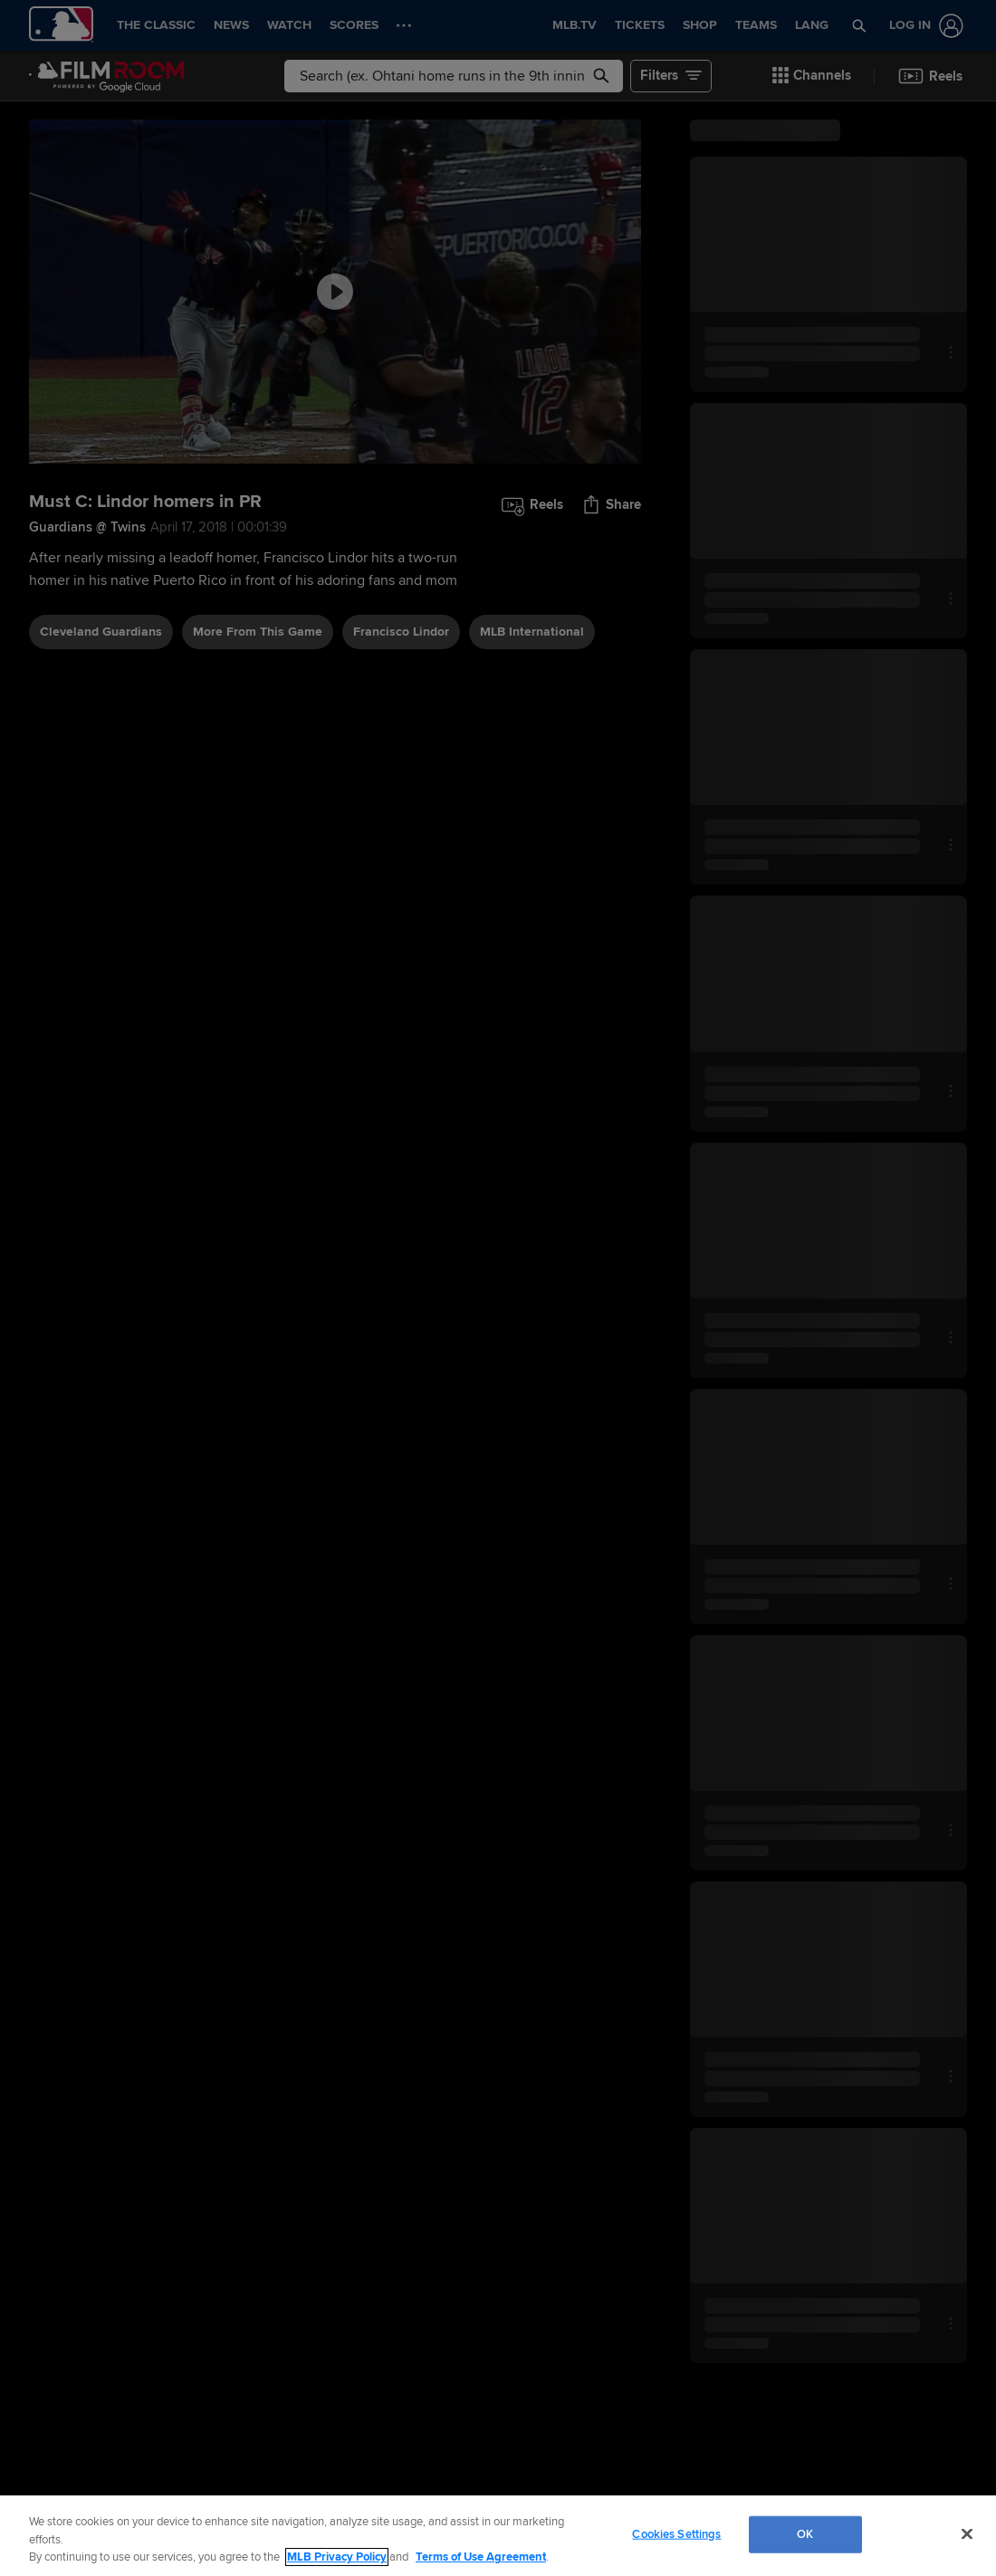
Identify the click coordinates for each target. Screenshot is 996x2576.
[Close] (967, 2533)
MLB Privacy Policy (337, 2557)
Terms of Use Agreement (481, 2557)
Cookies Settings (676, 2533)
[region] (498, 2535)
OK (805, 2533)
